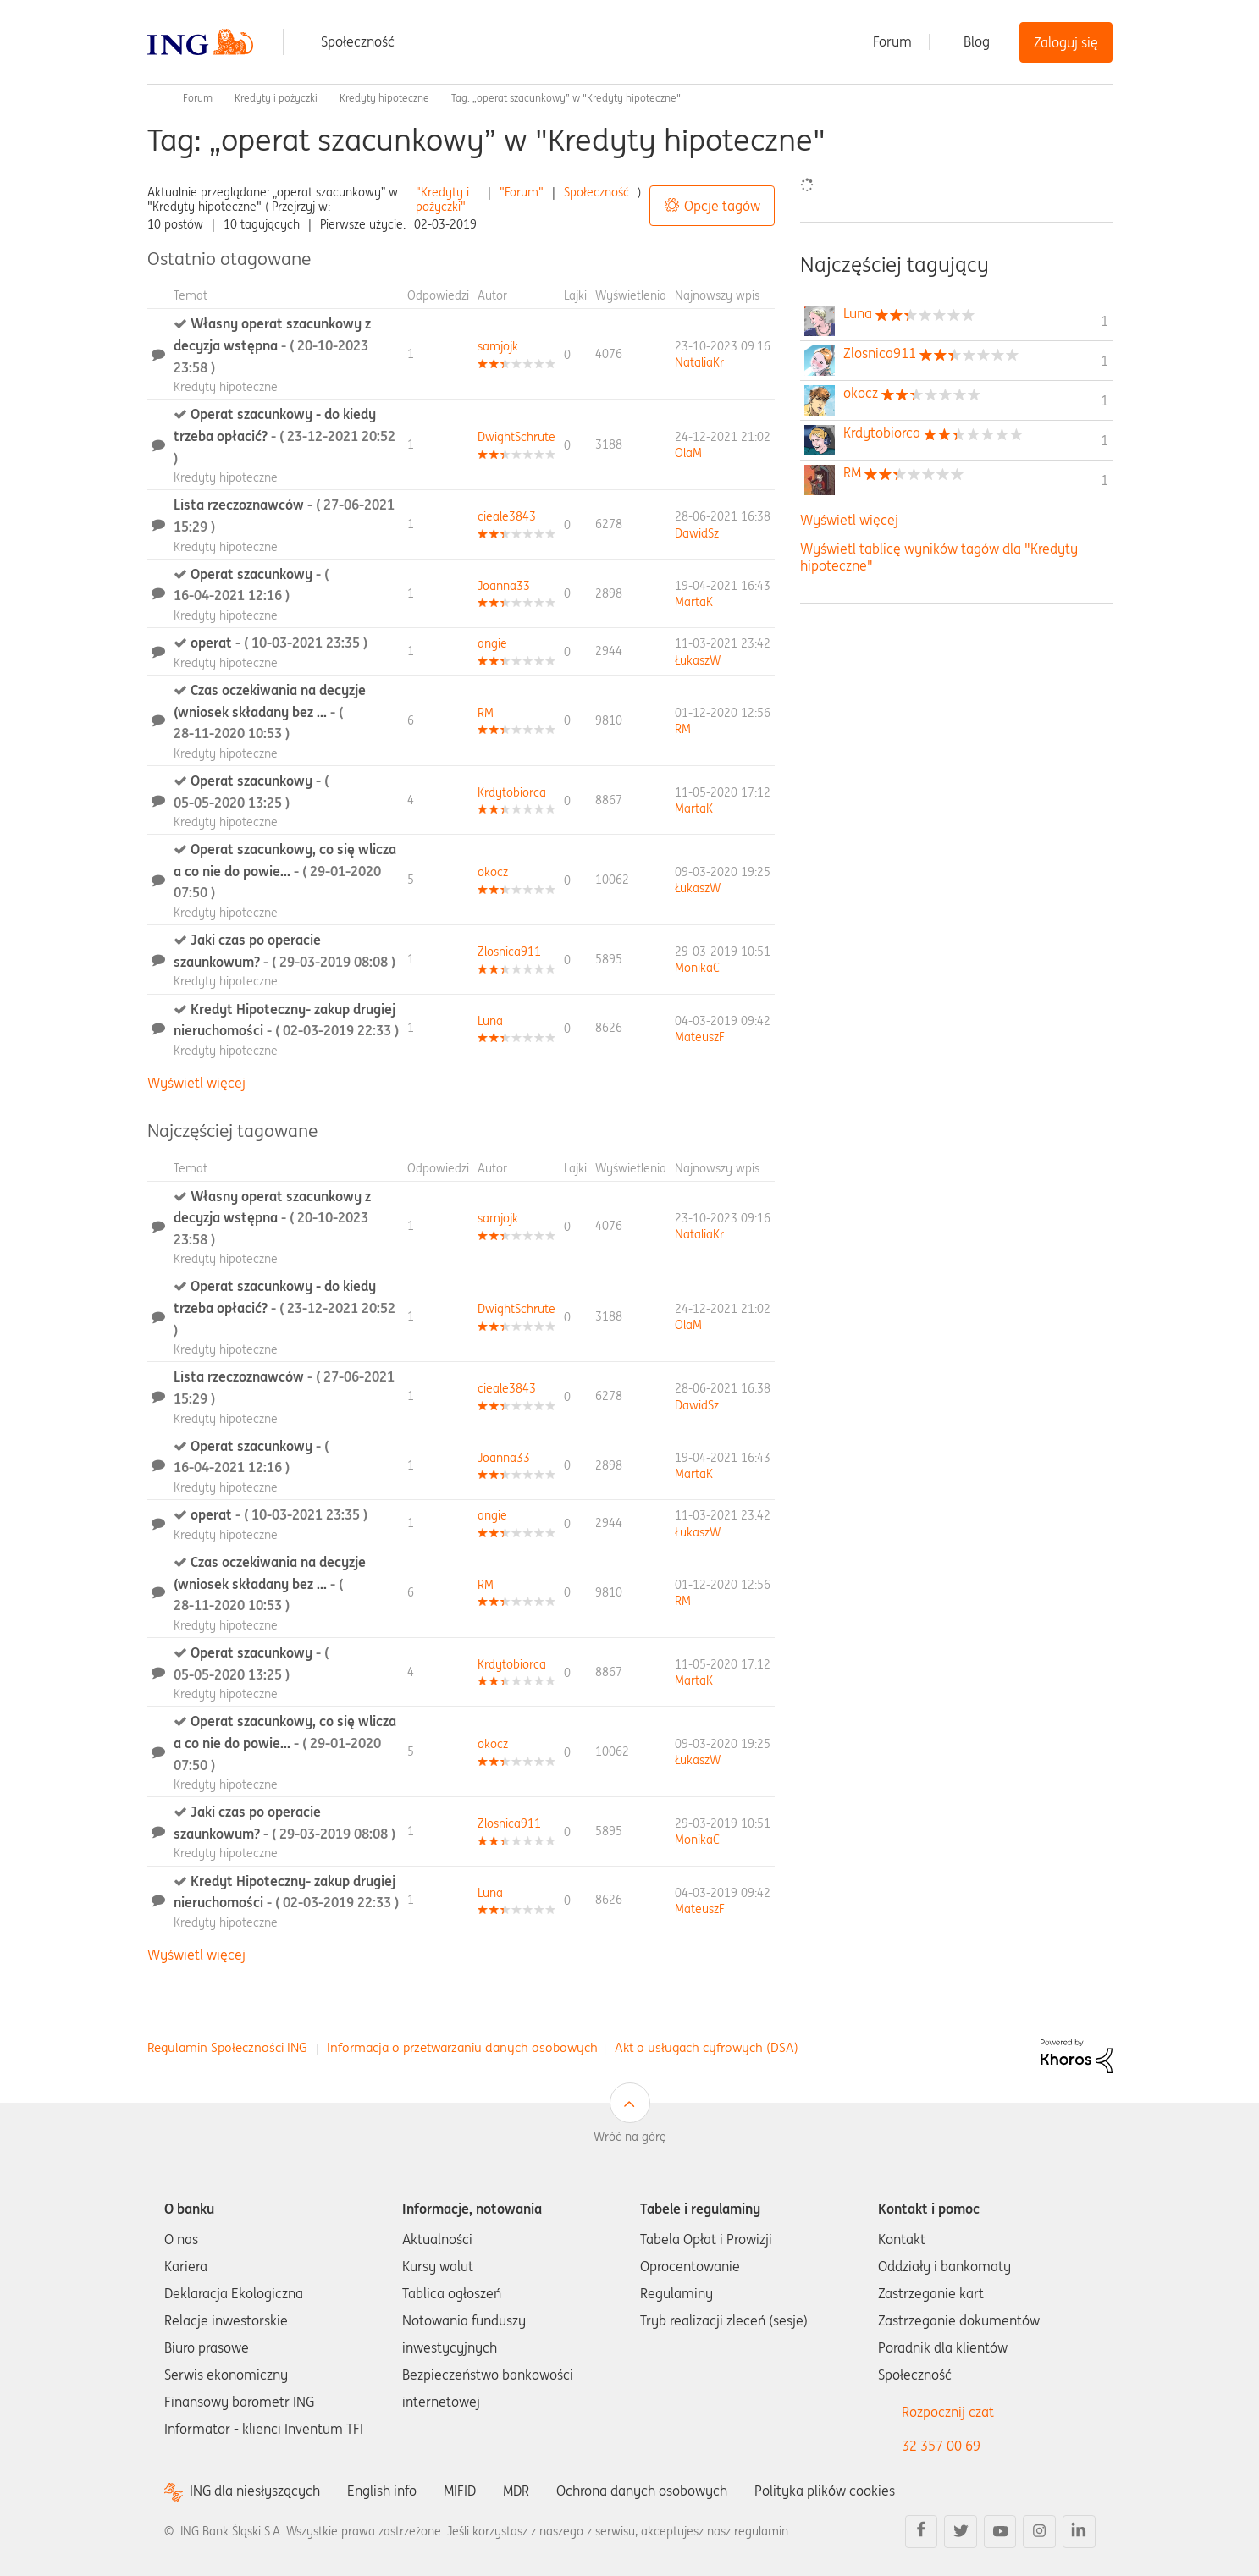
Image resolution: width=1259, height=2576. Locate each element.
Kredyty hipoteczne (384, 97)
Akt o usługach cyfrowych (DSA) (706, 2047)
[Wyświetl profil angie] (492, 643)
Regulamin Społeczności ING (227, 2047)
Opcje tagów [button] (722, 205)
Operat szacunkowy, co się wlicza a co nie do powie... (285, 871)
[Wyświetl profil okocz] (493, 872)
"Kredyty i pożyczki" (442, 199)
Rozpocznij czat (948, 2411)
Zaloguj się (1066, 42)
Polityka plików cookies (824, 2490)
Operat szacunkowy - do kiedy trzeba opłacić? (284, 435)
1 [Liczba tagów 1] (1104, 320)
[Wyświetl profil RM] (486, 712)
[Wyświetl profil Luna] (490, 1021)
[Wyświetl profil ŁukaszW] (698, 660)
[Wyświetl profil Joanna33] (504, 585)
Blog (977, 41)
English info (382, 2490)
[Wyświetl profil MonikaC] (697, 967)
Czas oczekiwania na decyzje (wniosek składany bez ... (270, 711)
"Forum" (522, 192)
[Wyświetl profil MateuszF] (700, 1037)
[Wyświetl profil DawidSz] (697, 533)
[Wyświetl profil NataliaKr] (699, 362)
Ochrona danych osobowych (641, 2490)
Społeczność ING (154, 98)
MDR (516, 2490)
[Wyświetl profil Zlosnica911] (509, 951)
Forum (892, 41)
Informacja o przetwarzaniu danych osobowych (462, 2047)
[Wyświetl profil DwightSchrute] (516, 436)
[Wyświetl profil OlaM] (688, 453)
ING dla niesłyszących (255, 2491)
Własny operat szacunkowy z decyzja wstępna (272, 345)
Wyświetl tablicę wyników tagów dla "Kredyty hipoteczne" (939, 556)
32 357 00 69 (941, 2445)
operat (279, 642)
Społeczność (358, 41)
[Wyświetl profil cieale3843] (507, 516)
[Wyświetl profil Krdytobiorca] (512, 792)
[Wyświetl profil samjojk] (498, 346)
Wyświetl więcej (196, 1082)
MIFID (460, 2490)
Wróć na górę (630, 2136)
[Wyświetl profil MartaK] (694, 602)
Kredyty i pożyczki (276, 97)
